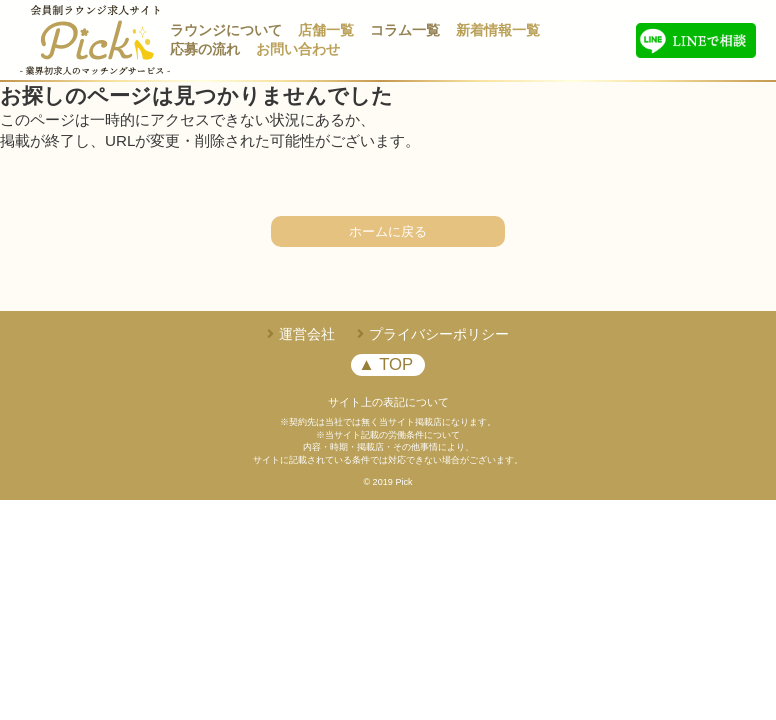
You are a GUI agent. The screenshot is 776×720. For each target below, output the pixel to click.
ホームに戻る (388, 231)
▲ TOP (385, 364)
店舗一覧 (326, 30)
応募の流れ (205, 49)
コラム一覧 (405, 30)
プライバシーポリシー (439, 334)
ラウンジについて (226, 30)
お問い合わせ (298, 49)
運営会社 (307, 334)
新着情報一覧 (498, 30)
